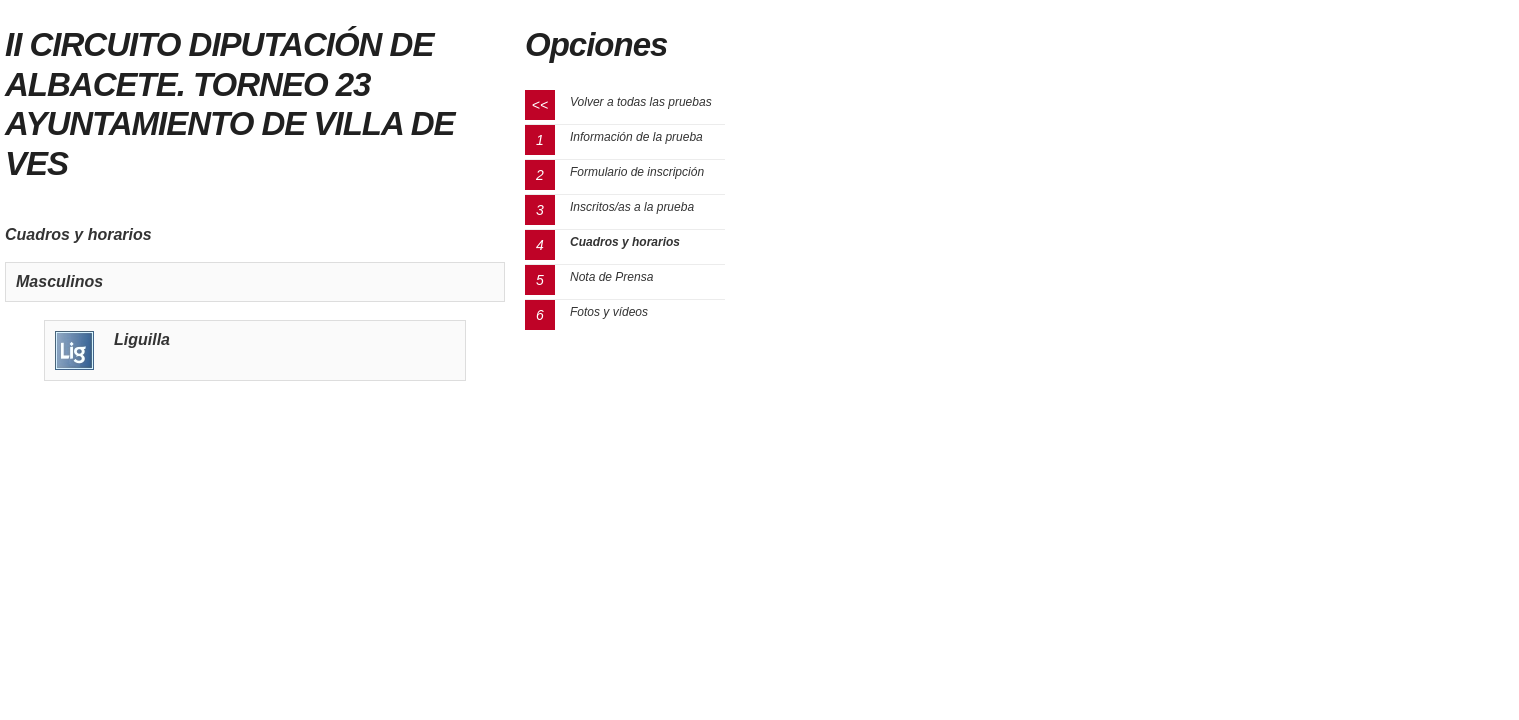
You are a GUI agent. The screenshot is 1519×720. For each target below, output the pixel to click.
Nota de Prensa (611, 277)
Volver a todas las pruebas (641, 102)
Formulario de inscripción (637, 172)
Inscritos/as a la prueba (632, 207)
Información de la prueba (636, 137)
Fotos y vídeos (609, 312)
